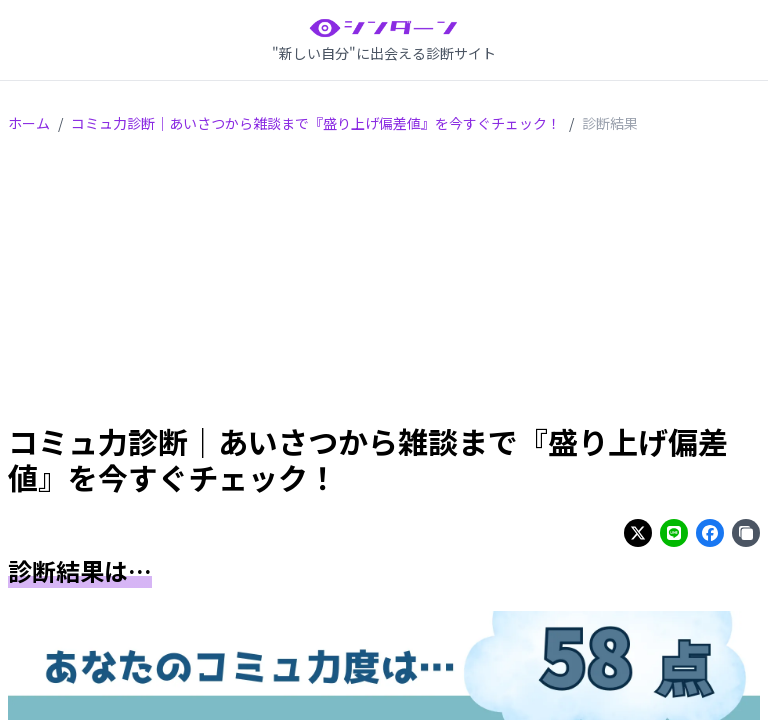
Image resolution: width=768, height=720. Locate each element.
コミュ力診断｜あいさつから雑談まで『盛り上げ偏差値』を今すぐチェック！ (316, 123)
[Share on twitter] (638, 533)
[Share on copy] (746, 533)
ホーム (29, 123)
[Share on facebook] (710, 533)
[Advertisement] (384, 282)
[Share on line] (674, 533)
